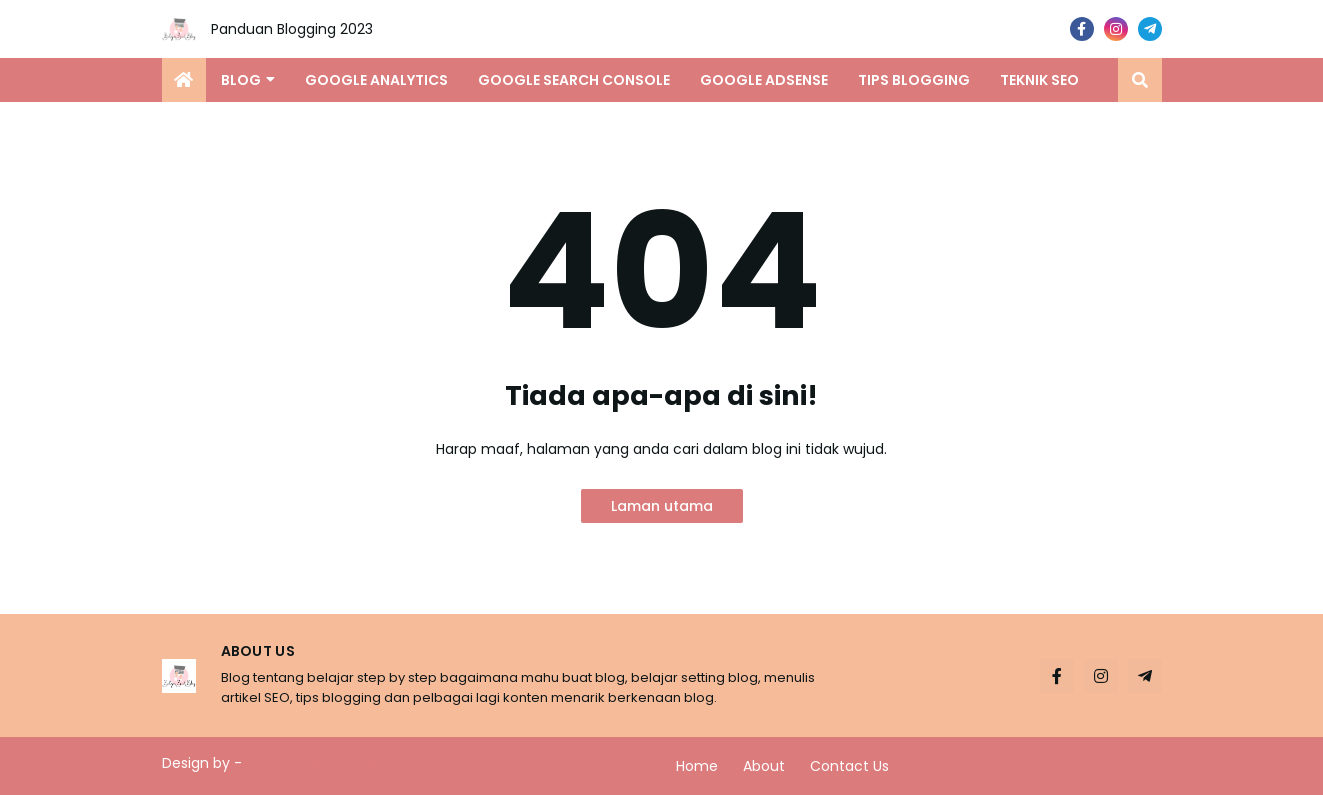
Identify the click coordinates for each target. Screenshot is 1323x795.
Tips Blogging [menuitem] (914, 80)
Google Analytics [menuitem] (376, 80)
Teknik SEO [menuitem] (1039, 80)
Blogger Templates (312, 763)
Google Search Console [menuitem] (574, 80)
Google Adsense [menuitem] (764, 80)
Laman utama (662, 506)
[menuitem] (184, 80)
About (764, 766)
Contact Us (849, 766)
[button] (1140, 80)
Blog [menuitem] (241, 80)
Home (697, 766)
